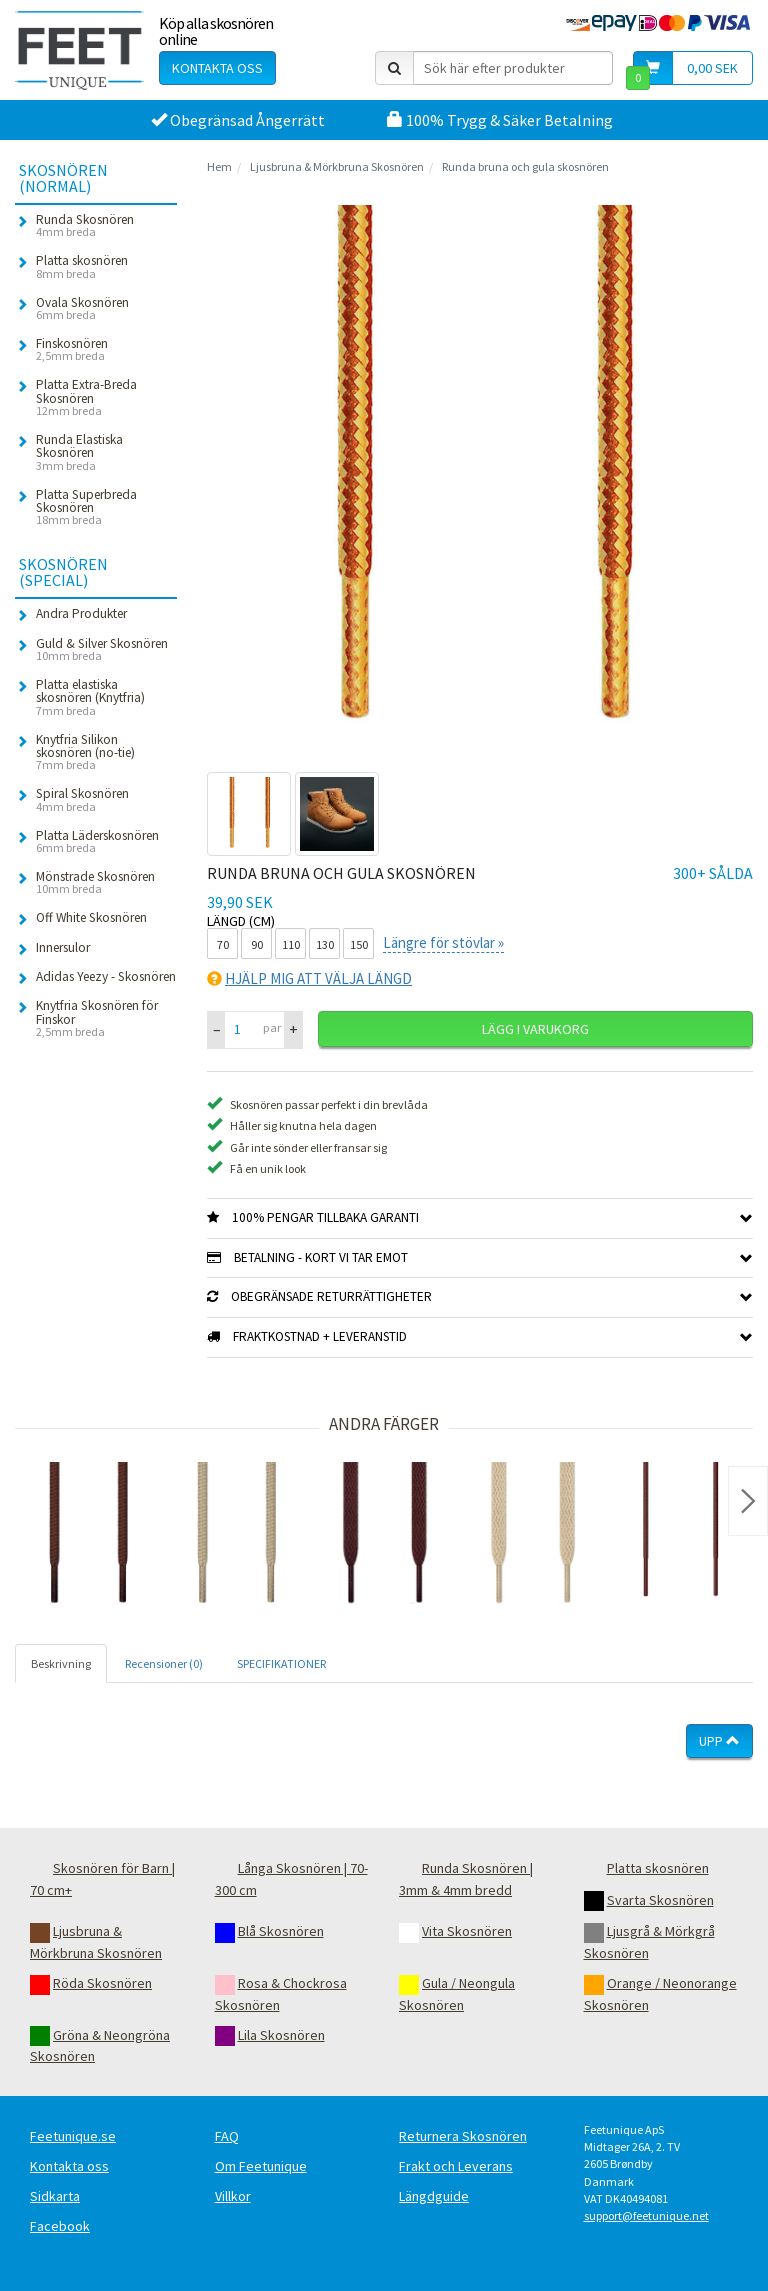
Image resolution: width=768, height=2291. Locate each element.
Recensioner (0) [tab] (164, 1663)
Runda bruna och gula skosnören (525, 166)
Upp (719, 1741)
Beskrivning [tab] (61, 1663)
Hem (219, 166)
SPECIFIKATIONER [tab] (281, 1663)
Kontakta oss (217, 68)
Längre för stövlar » (443, 942)
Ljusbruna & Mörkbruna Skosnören (337, 166)
